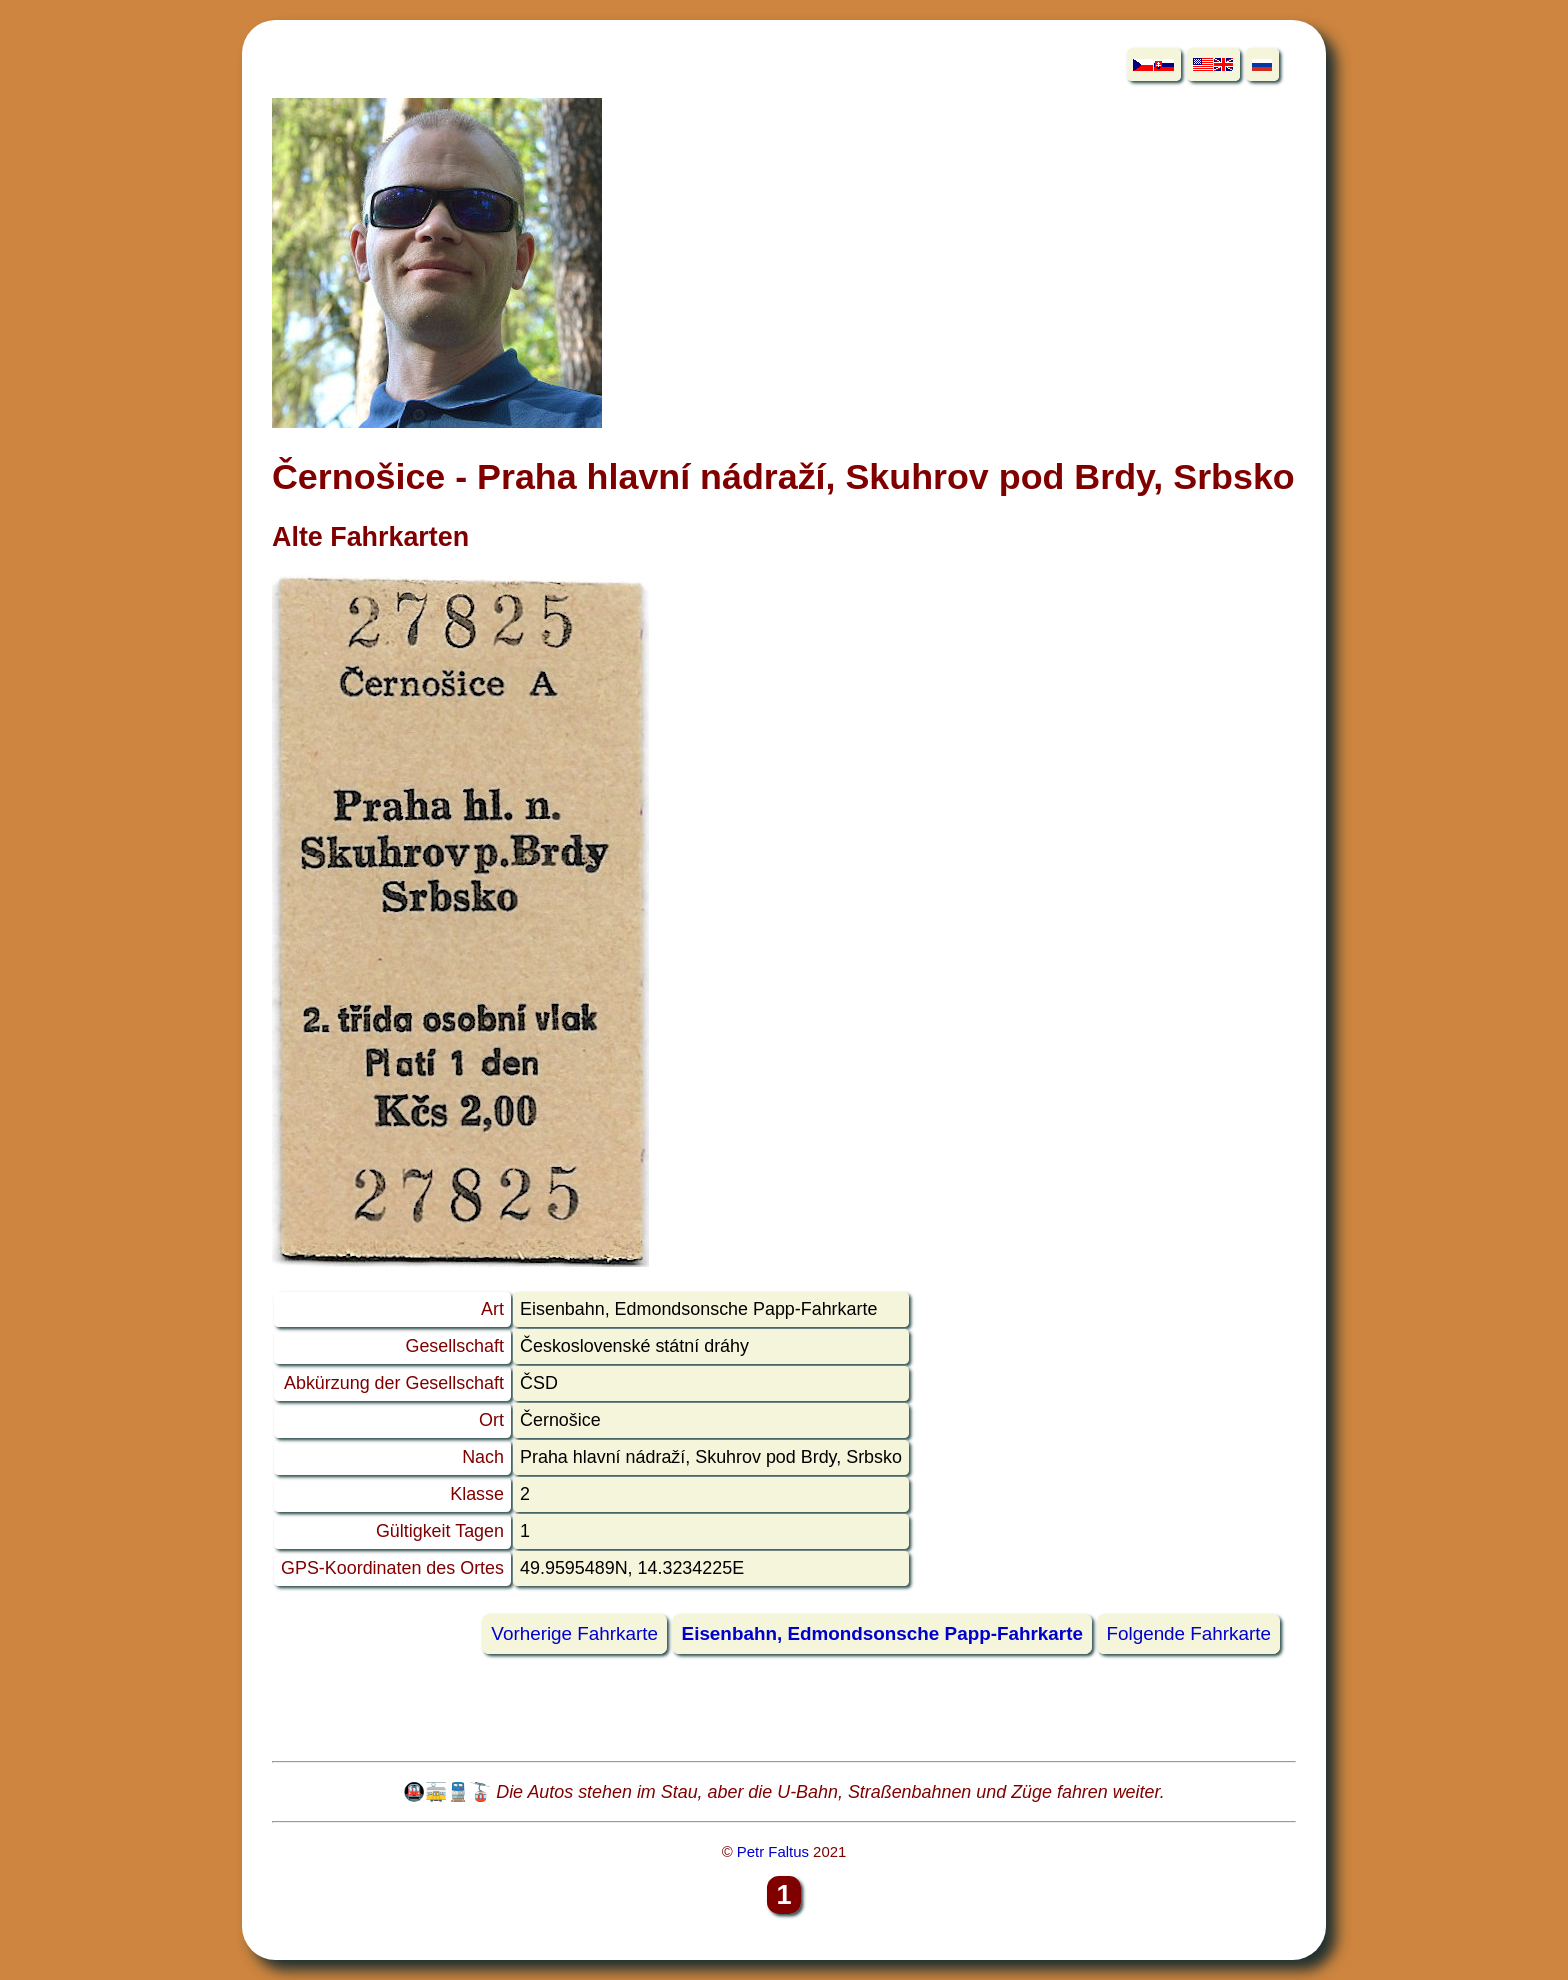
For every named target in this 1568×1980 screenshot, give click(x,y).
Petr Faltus (773, 1851)
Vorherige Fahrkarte (574, 1634)
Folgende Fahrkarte (1188, 1634)
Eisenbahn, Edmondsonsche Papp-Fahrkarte (882, 1634)
